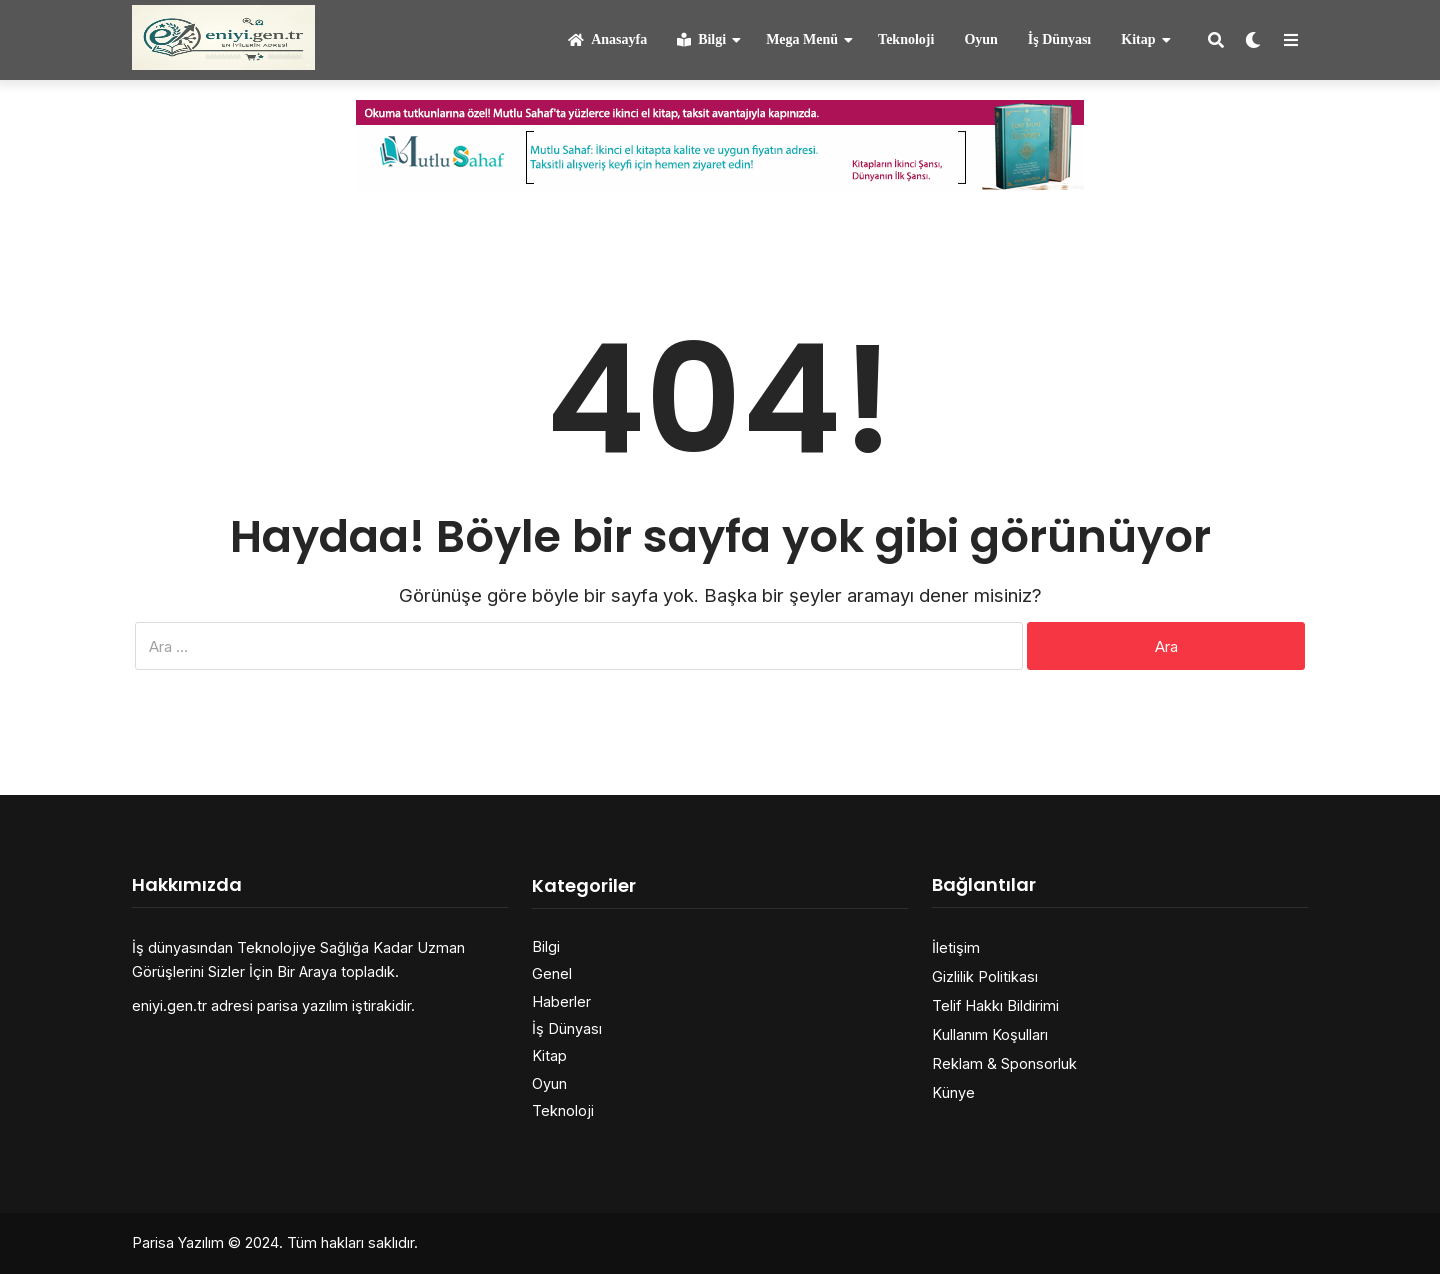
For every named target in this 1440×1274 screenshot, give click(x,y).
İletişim (956, 947)
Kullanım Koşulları (990, 1034)
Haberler (561, 1001)
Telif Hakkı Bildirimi (995, 1005)
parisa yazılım (302, 1005)
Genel (552, 973)
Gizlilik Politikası (985, 976)
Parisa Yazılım (178, 1242)
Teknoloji (906, 39)
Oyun (980, 39)
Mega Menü (802, 39)
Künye (953, 1092)
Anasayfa (607, 39)
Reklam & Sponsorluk (1004, 1063)
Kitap (1138, 39)
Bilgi (701, 39)
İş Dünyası (1059, 39)
